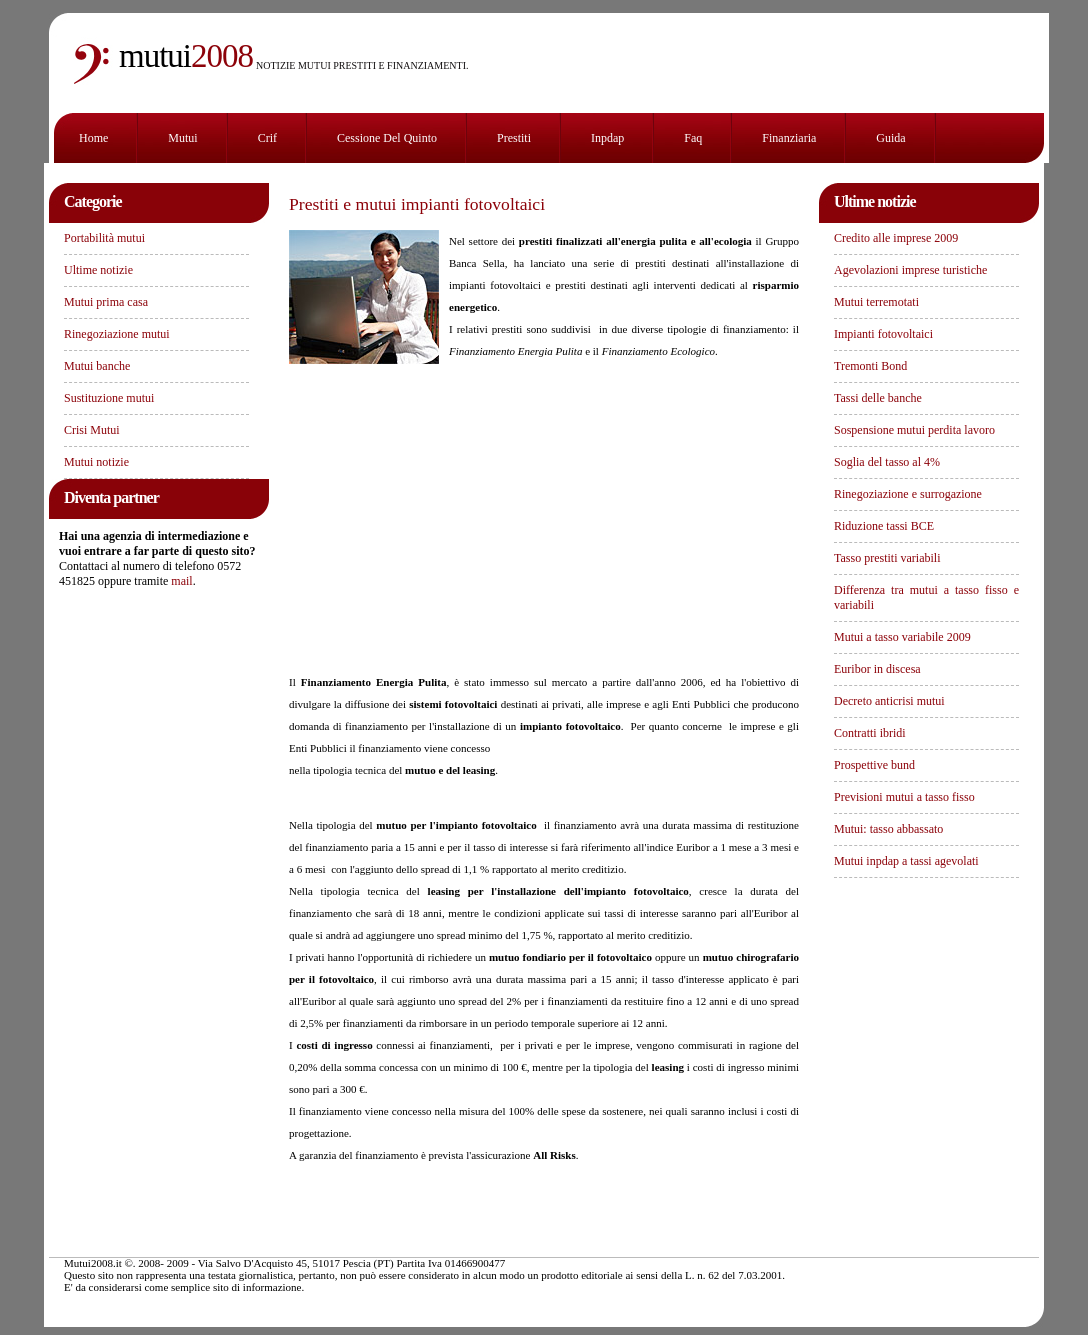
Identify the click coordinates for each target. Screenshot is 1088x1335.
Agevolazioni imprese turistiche (910, 270)
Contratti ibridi (870, 733)
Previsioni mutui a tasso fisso (904, 797)
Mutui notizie (96, 462)
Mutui (182, 138)
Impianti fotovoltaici (883, 334)
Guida (890, 138)
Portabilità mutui (104, 238)
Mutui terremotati (876, 302)
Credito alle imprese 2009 (896, 238)
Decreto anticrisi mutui (889, 701)
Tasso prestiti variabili (887, 558)
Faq (693, 138)
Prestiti (514, 138)
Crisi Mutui (92, 430)
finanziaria (789, 138)
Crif (267, 138)
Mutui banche (97, 366)
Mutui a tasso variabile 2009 (902, 637)
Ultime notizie (98, 270)
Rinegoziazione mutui (117, 334)
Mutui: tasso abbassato (888, 829)
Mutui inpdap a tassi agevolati (906, 861)
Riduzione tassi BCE (884, 526)
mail (181, 581)
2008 (186, 56)
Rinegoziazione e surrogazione (908, 494)
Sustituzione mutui (109, 398)
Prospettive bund (874, 765)
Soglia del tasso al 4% (887, 462)
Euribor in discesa (877, 669)
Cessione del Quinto (387, 138)
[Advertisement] (457, 513)
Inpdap (607, 138)
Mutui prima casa (106, 302)
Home (93, 138)
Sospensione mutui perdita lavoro (914, 430)
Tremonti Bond (870, 366)
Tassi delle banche (878, 398)
